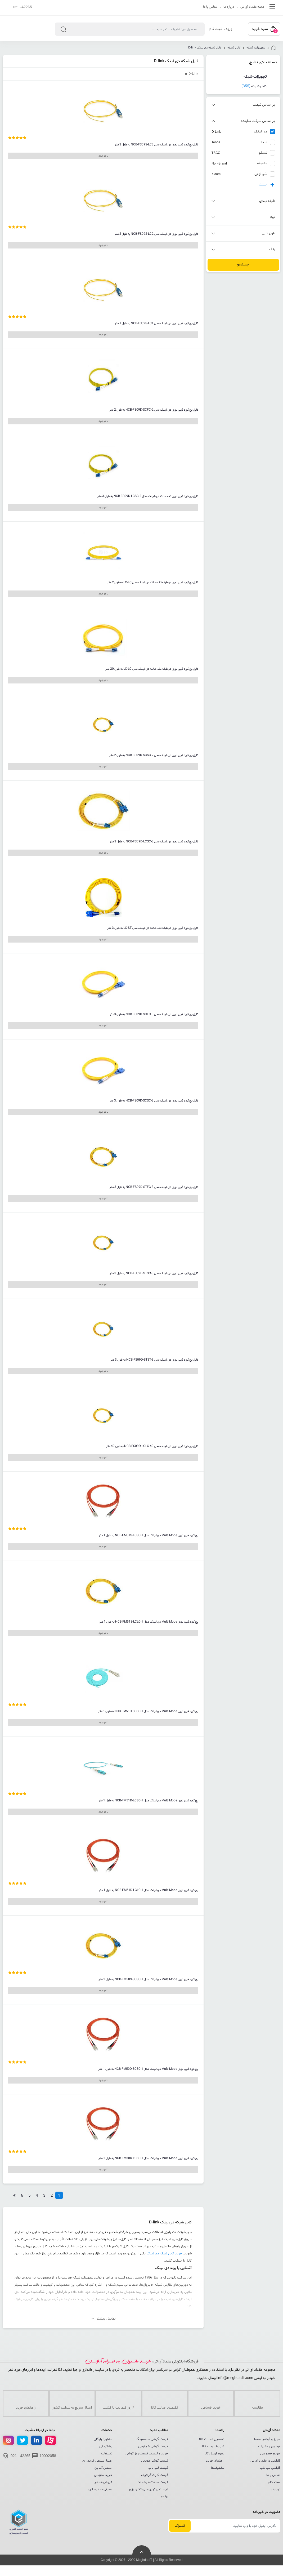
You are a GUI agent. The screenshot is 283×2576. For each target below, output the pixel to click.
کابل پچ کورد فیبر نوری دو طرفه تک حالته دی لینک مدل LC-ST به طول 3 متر (152, 928)
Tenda (216, 142)
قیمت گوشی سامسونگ (152, 2439)
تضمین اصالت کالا (211, 2439)
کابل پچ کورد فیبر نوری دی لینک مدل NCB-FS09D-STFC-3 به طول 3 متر (154, 1187)
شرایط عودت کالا (213, 2446)
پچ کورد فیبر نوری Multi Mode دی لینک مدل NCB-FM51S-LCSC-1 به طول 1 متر (148, 1535)
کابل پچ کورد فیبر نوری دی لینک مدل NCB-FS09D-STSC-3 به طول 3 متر (154, 1273)
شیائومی (260, 173)
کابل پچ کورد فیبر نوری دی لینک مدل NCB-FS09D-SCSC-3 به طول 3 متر (153, 1101)
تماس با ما (210, 7)
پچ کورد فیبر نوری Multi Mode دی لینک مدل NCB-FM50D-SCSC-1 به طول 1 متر (148, 2069)
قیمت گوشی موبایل (154, 2460)
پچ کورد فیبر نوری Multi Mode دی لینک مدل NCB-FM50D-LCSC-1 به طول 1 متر (148, 2158)
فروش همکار (103, 2482)
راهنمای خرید (215, 2460)
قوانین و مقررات (269, 2446)
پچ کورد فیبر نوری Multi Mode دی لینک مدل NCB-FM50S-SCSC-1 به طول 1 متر (148, 1979)
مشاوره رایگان (103, 2439)
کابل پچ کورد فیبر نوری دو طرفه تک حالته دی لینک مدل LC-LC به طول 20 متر (151, 669)
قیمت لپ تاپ (158, 2468)
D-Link (216, 132)
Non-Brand (219, 163)
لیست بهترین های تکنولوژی (148, 2489)
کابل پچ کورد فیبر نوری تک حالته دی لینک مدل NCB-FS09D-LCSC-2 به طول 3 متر (147, 496)
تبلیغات (106, 2453)
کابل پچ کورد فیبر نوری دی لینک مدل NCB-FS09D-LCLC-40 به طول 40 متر (152, 1446)
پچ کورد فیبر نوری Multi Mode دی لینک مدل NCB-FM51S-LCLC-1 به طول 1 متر (148, 1622)
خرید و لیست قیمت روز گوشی (146, 2453)
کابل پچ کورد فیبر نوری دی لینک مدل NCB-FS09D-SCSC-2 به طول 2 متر (153, 755)
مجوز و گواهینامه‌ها (267, 2439)
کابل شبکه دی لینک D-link (204, 48)
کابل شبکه (233, 48)
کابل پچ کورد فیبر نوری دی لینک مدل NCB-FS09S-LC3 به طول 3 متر (156, 145)
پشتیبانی (105, 2446)
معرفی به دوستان (100, 2489)
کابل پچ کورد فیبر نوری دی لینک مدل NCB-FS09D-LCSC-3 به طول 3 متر (154, 842)
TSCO (216, 153)
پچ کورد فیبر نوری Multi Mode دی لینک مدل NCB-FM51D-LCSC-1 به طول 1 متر (148, 1800)
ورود (229, 29)
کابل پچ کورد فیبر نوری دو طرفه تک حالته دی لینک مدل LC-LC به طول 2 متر (152, 582)
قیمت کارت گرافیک (154, 2475)
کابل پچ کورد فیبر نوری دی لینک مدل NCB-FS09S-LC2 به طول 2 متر (156, 234)
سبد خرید (265, 29)
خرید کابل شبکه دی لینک (164, 2253)
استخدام (274, 2482)
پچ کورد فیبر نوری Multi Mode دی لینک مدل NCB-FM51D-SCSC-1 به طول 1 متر (148, 1711)
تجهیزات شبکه (255, 48)
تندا (264, 142)
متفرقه (262, 163)
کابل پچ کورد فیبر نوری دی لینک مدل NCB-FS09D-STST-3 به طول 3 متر (154, 1360)
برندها (164, 2496)
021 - (22, 7)
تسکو (263, 152)
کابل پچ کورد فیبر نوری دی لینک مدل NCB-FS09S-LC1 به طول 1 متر (156, 323)
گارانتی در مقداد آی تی (265, 2460)
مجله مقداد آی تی (252, 7)
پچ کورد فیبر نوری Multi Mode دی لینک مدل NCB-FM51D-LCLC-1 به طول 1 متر (148, 1890)
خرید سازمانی (103, 2475)
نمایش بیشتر (105, 2318)
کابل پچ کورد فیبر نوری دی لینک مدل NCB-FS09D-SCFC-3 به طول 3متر (154, 1014)
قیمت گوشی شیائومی (153, 2446)
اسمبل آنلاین (103, 2468)
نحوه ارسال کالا (214, 2453)
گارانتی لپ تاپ (270, 2468)
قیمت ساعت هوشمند (153, 2482)
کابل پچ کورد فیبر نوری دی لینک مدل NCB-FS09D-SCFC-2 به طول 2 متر (153, 410)
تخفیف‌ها (217, 2468)
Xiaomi (216, 174)
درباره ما (228, 7)
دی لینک (260, 131)
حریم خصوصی (270, 2453)
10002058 (48, 2456)
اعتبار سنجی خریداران (97, 2460)
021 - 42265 (20, 2456)
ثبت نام (215, 29)
